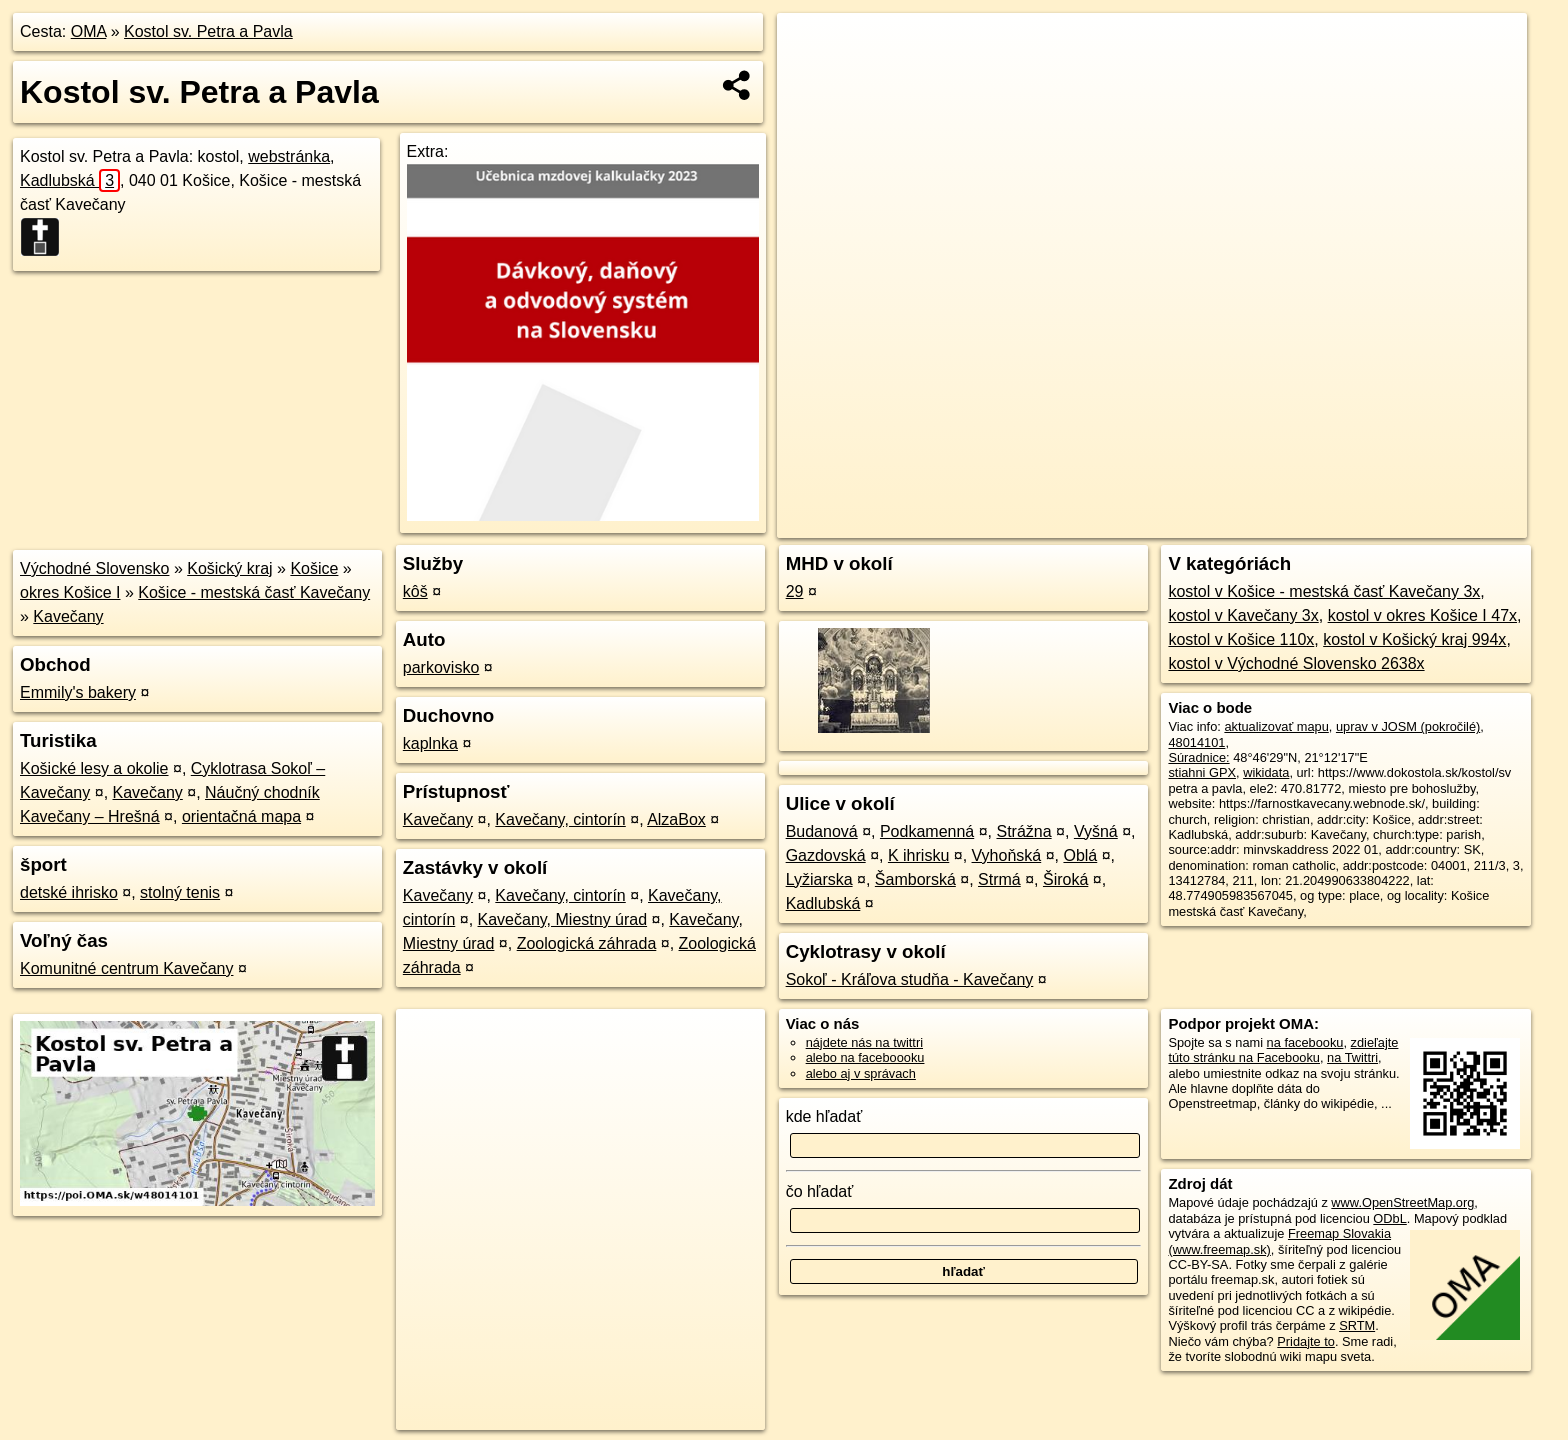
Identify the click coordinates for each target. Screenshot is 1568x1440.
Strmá (999, 879)
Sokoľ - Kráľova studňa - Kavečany (910, 979)
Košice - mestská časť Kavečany (254, 592)
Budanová (822, 831)
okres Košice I (70, 592)
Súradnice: (1198, 757)
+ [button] (811, 47)
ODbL (1389, 1218)
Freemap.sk (1295, 523)
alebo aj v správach (861, 1073)
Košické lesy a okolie (94, 768)
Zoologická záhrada (587, 943)
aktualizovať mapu (1276, 726)
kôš (415, 591)
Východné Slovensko (94, 568)
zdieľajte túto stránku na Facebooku (1283, 1050)
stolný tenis (180, 892)
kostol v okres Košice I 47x (1422, 615)
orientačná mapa (241, 816)
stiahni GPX (1202, 772)
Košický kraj (229, 568)
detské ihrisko (69, 892)
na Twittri (1352, 1057)
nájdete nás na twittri (864, 1042)
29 (795, 591)
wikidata (1266, 772)
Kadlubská (70, 180)
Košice (314, 568)
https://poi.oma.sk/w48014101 (1442, 523)
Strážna (1023, 831)
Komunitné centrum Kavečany (126, 968)
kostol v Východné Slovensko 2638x (1296, 663)
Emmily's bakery (78, 692)
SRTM (1357, 1325)
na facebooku (1305, 1042)
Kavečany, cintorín (560, 819)
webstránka (289, 156)
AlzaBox (676, 819)
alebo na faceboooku (865, 1057)
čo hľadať (820, 1191)
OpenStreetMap (1192, 523)
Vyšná (1096, 831)
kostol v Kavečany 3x (1243, 615)
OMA (89, 31)
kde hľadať (824, 1116)
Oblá (1080, 855)
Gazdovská (826, 855)
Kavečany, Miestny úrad (563, 919)
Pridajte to (1306, 1341)
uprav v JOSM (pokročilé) (1408, 726)
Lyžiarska (819, 879)
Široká (1065, 879)
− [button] (811, 78)
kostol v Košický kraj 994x (1414, 639)
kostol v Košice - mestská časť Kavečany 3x (1324, 591)
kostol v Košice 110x (1241, 639)
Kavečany (68, 616)
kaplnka (430, 743)
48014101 (1196, 742)
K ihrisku (918, 855)
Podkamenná (927, 831)
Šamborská (915, 879)
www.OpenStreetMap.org (1402, 1202)
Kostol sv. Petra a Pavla (208, 31)
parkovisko (441, 667)
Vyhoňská (1007, 855)
